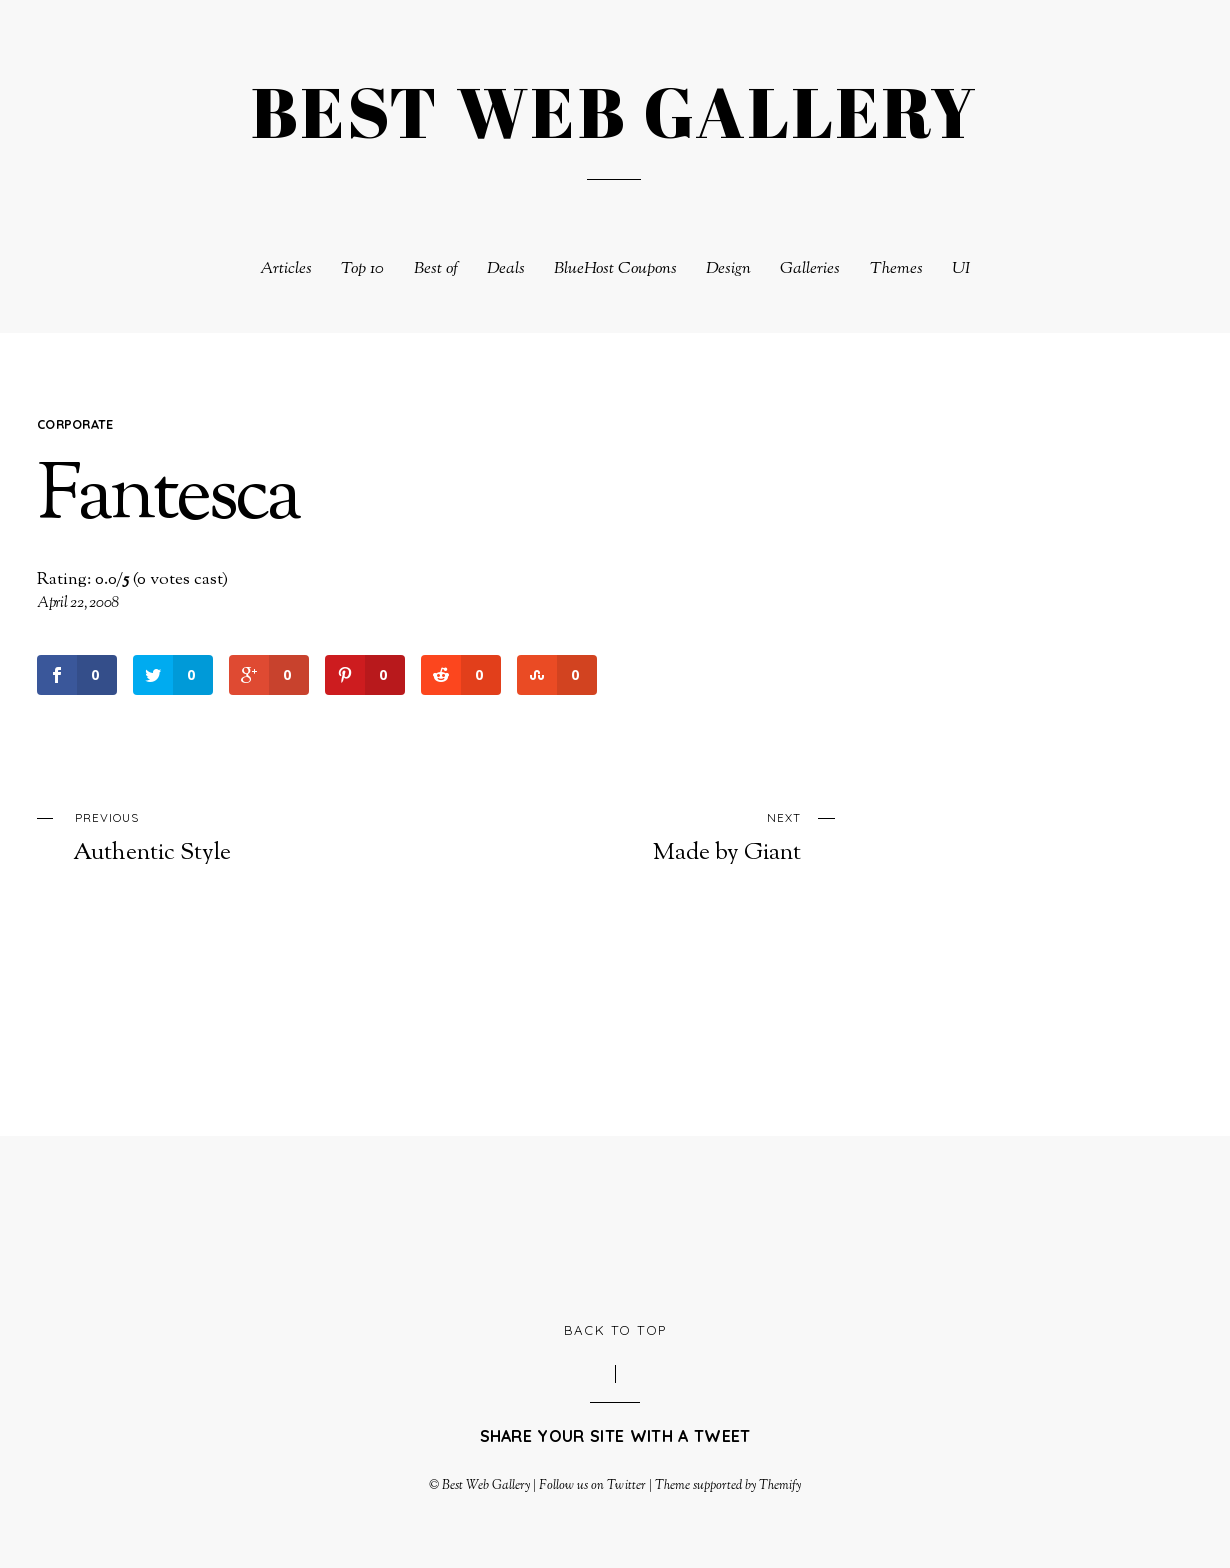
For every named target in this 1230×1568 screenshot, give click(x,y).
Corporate (75, 424)
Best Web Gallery (486, 1486)
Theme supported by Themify (728, 1486)
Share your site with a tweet (615, 1436)
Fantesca (168, 499)
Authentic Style (220, 836)
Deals (506, 269)
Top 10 (362, 269)
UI (961, 269)
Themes (896, 269)
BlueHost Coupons (615, 269)
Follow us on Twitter (592, 1486)
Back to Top (615, 1330)
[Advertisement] (615, 1226)
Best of (436, 269)
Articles (286, 269)
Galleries (810, 269)
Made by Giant (653, 836)
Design (728, 269)
